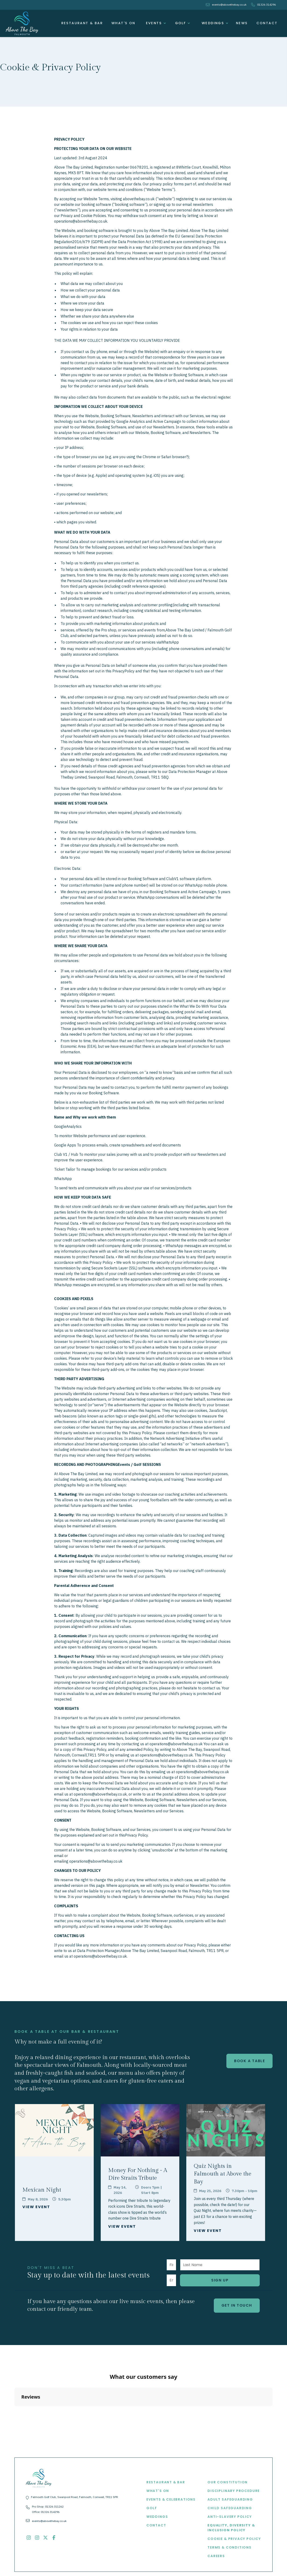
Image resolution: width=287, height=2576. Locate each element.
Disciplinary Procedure (233, 2490)
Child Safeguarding (229, 2508)
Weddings (157, 2516)
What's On (123, 23)
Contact (267, 23)
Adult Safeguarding (230, 2499)
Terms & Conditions (229, 2547)
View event (36, 2207)
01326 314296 (50, 2512)
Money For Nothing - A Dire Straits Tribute (137, 2174)
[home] (22, 23)
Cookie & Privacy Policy (234, 2538)
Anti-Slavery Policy (229, 2516)
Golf (151, 2508)
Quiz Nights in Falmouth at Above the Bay (222, 2174)
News (242, 23)
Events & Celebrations (171, 2499)
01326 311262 (54, 2506)
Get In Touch (236, 2305)
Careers (216, 2556)
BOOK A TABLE (249, 2061)
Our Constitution (227, 2482)
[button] (154, 23)
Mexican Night (41, 2190)
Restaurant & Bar (82, 23)
